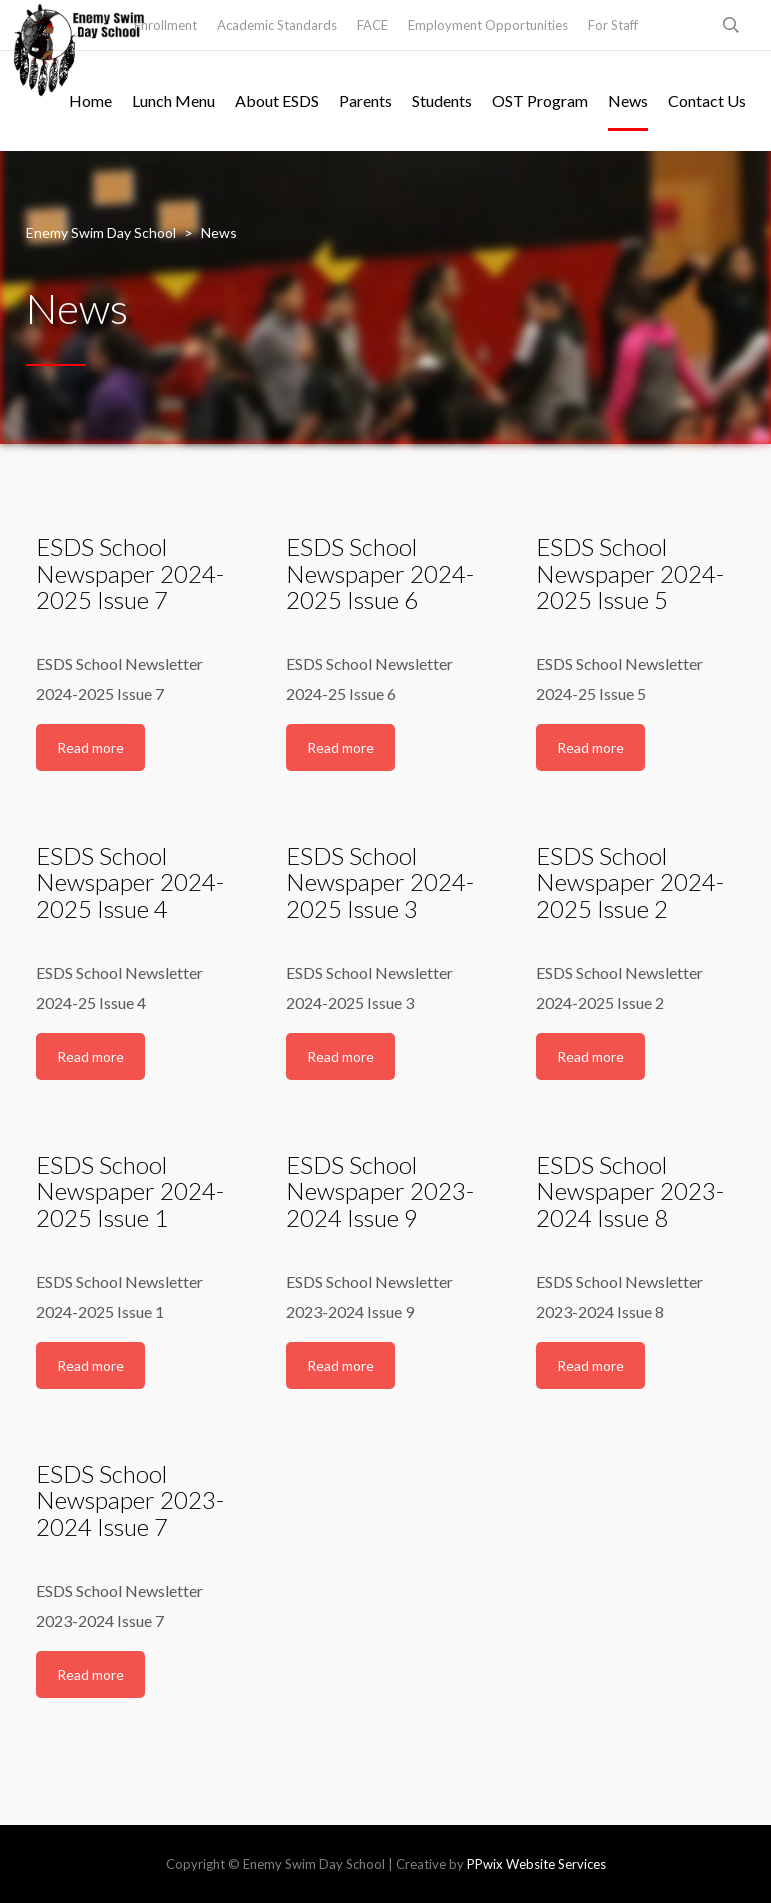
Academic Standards (277, 25)
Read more (90, 747)
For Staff (613, 25)
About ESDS (277, 100)
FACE (372, 25)
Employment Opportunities (488, 25)
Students (442, 100)
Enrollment (165, 25)
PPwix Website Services (536, 1864)
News (628, 100)
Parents (365, 100)
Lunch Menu (173, 100)
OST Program (540, 100)
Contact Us (707, 100)
